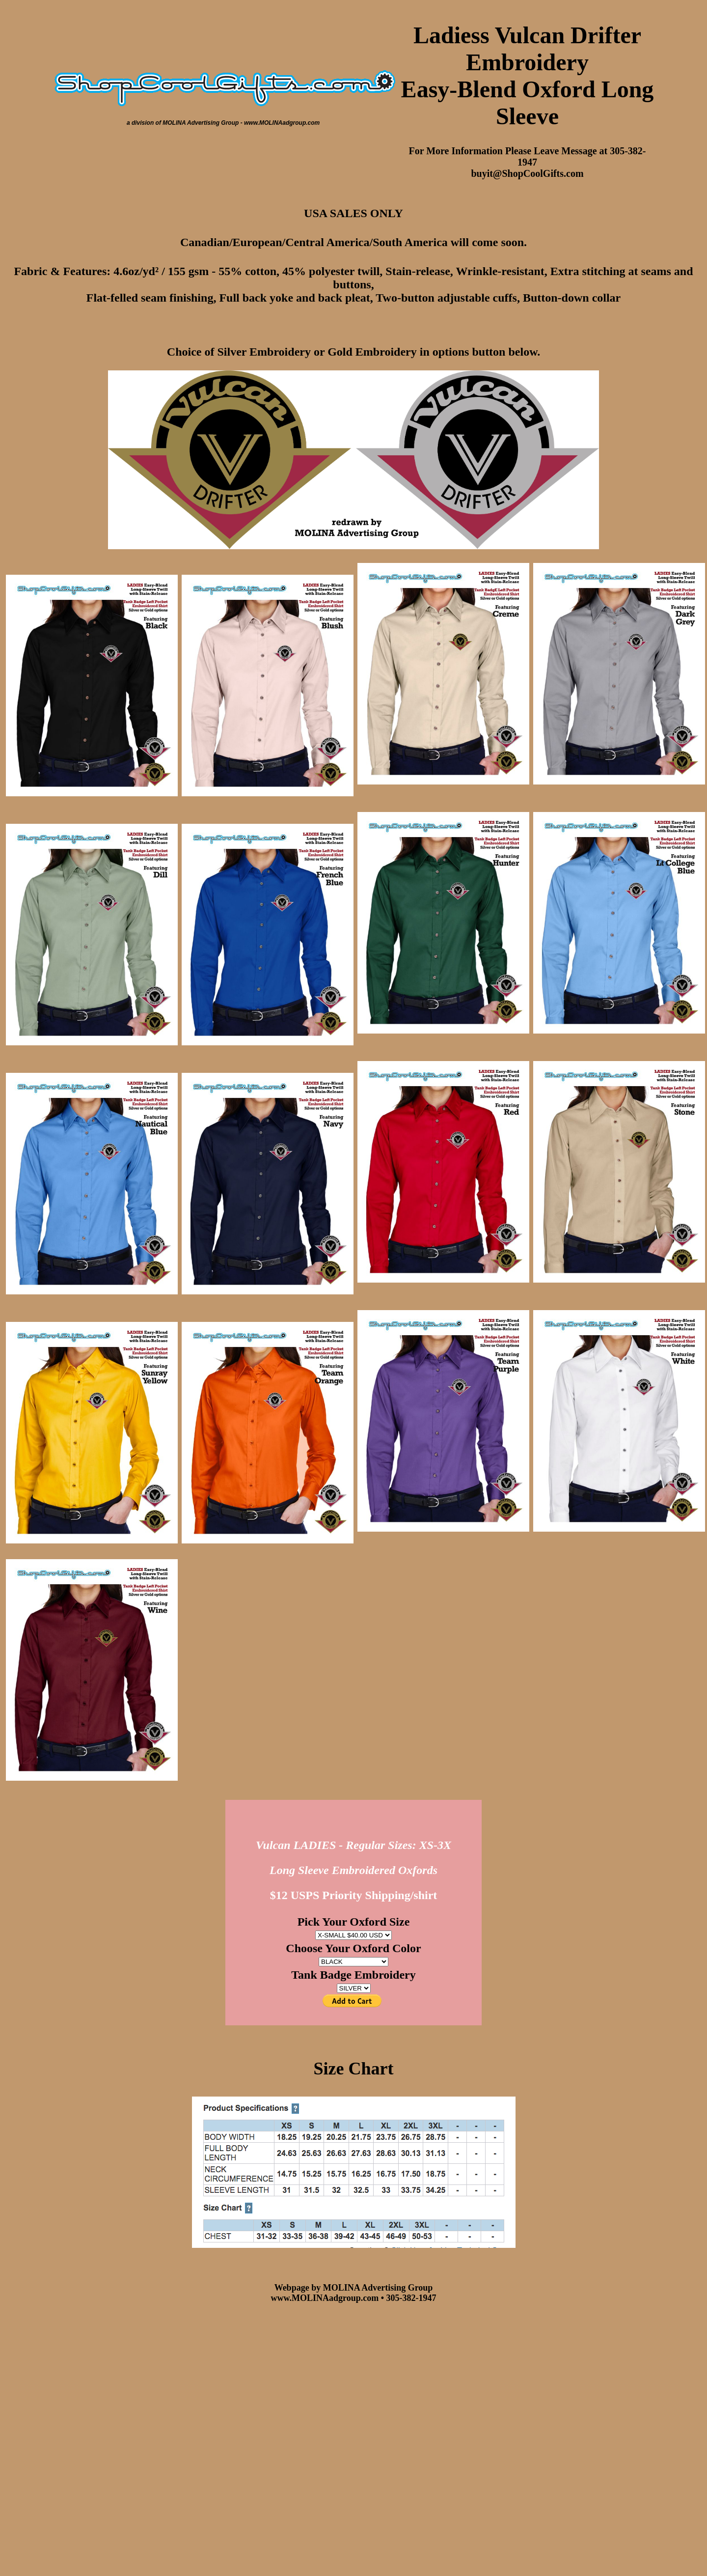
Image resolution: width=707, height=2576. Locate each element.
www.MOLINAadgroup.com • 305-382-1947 (353, 2298)
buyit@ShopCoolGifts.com (527, 173)
